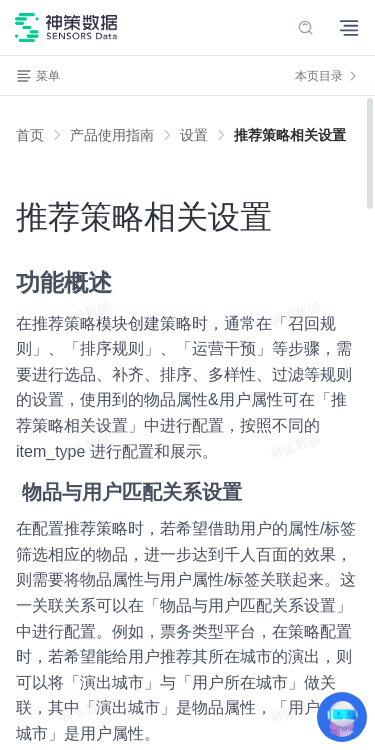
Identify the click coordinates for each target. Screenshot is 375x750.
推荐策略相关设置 (290, 135)
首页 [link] (30, 135)
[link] (112, 135)
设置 (194, 135)
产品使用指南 (112, 135)
